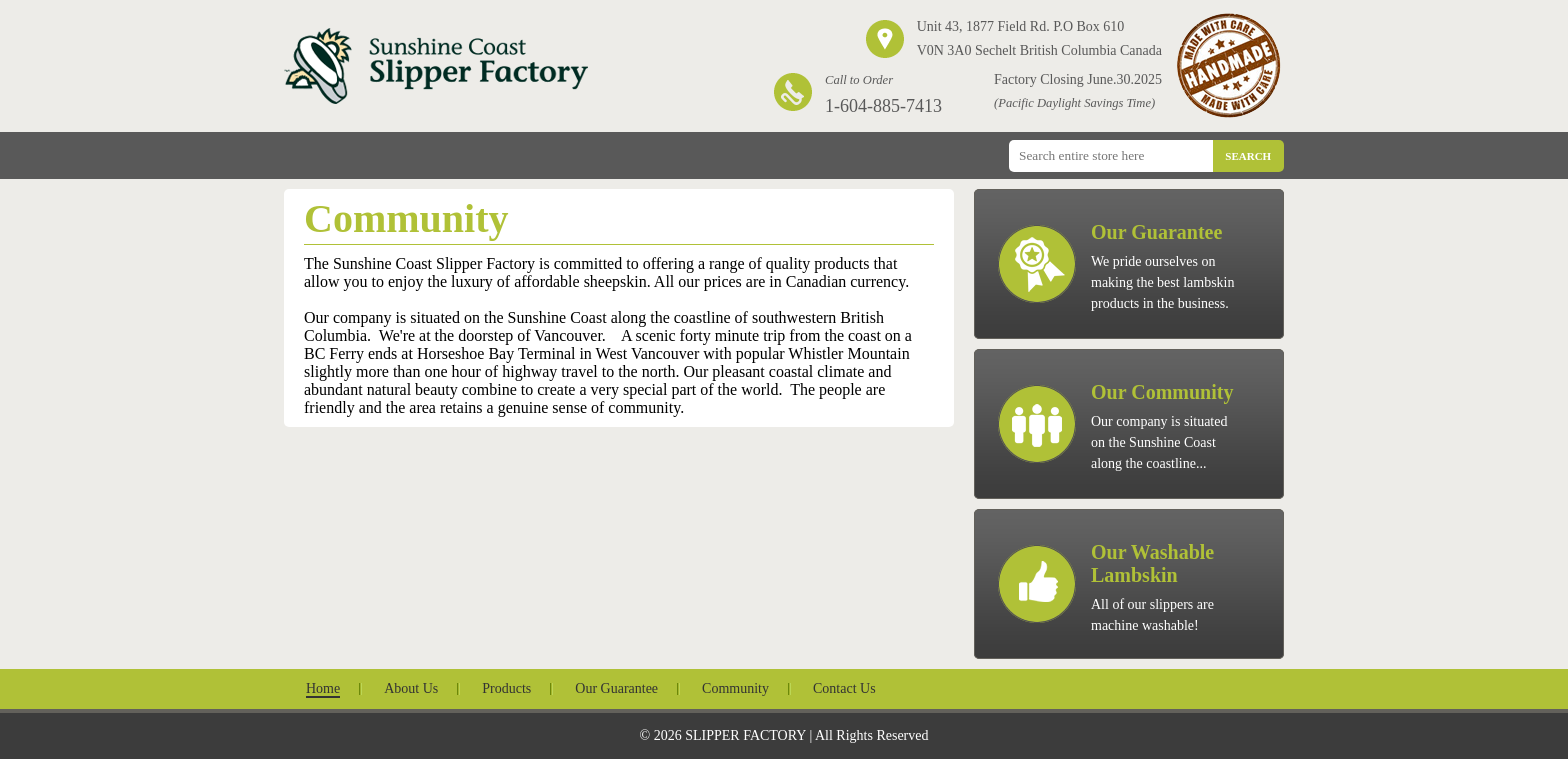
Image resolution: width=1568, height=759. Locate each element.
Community (735, 688)
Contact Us (844, 688)
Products (506, 688)
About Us (411, 688)
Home (323, 688)
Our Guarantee (616, 688)
